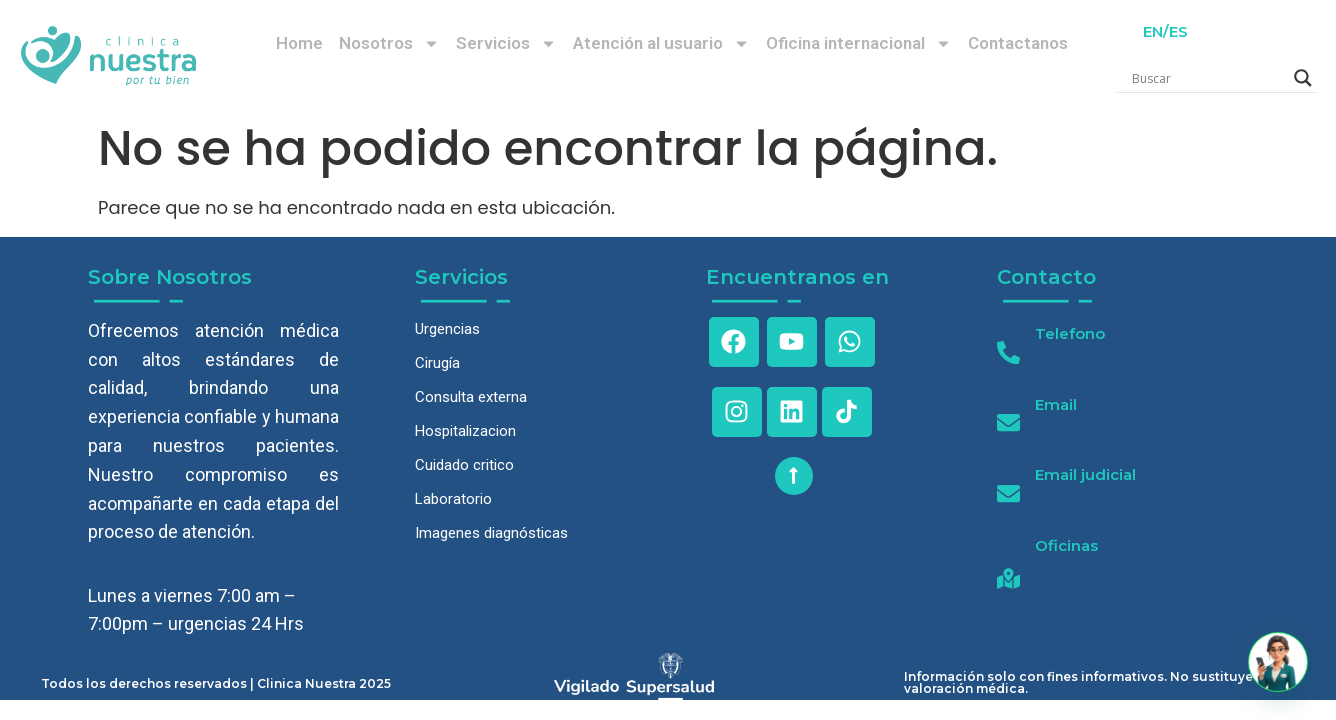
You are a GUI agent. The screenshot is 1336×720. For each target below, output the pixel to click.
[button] (1278, 662)
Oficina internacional (859, 43)
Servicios (506, 43)
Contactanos (1018, 43)
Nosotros (389, 43)
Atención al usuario (661, 43)
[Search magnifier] (1303, 78)
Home (299, 43)
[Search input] (1208, 78)
